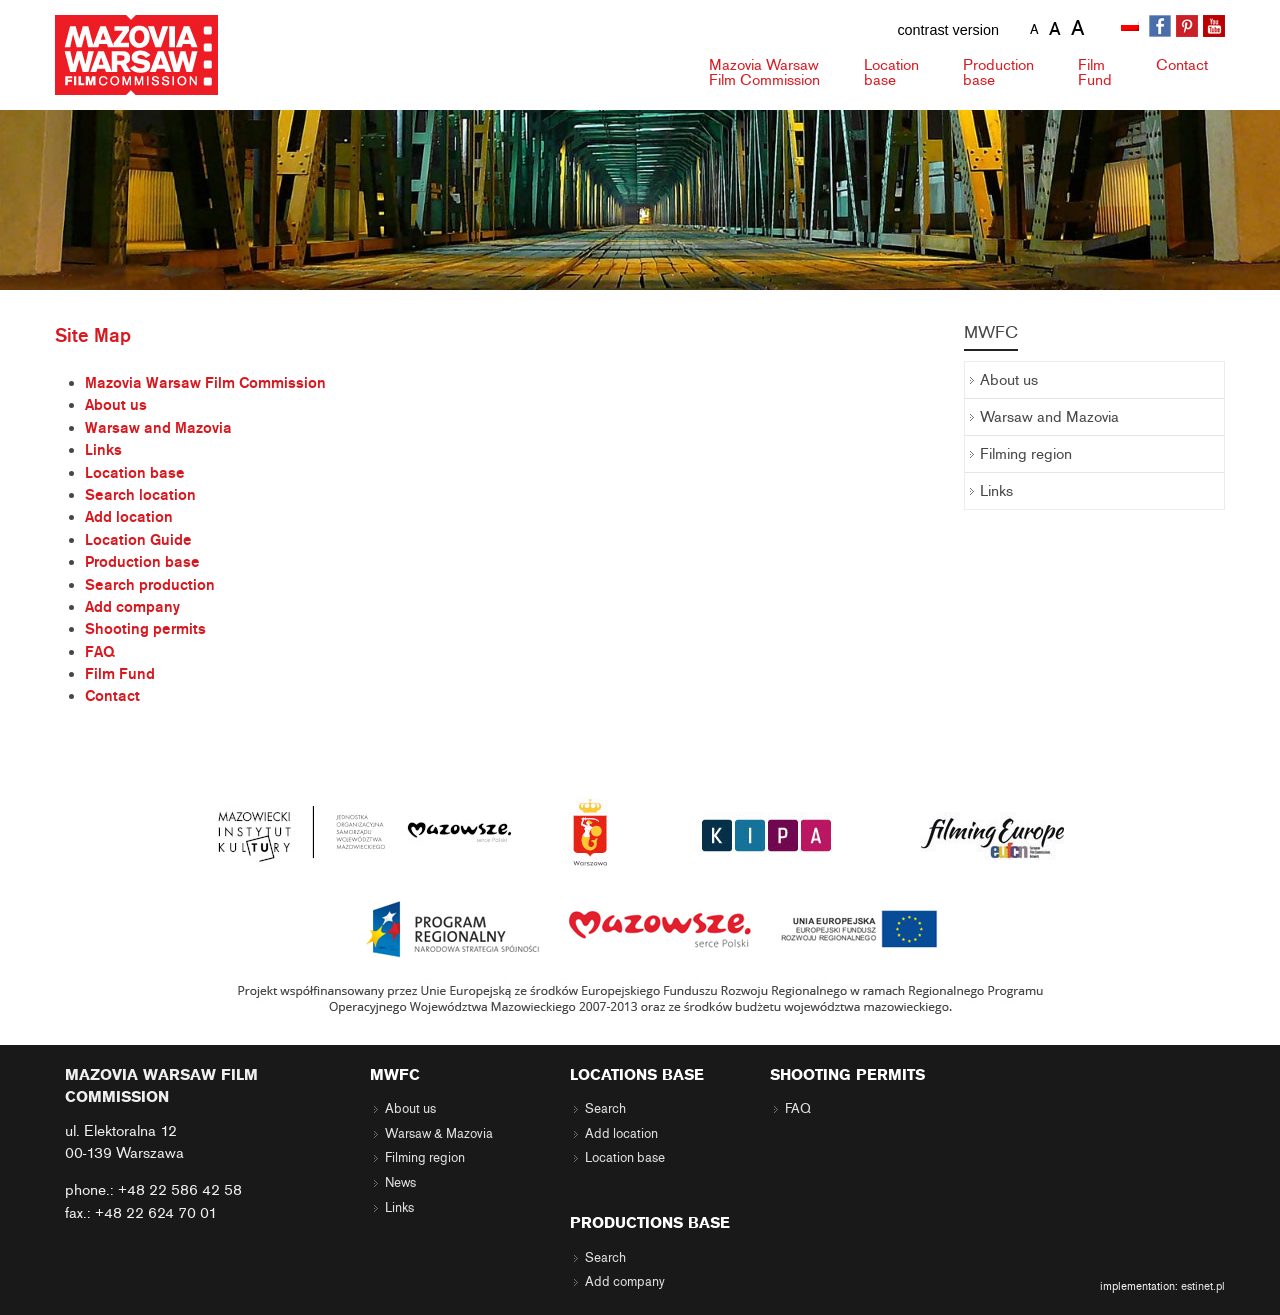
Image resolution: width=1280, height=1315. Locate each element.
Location (891, 72)
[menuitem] (1132, 27)
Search (605, 1109)
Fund (1095, 72)
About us (116, 405)
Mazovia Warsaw (764, 72)
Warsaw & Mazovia (439, 1134)
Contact (1182, 65)
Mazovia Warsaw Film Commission (205, 383)
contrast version (948, 30)
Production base (142, 562)
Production (998, 72)
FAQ (100, 652)
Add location (129, 517)
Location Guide (138, 540)
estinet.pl (1203, 1286)
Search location (140, 495)
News (400, 1183)
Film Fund (120, 674)
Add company (132, 607)
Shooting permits (145, 629)
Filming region (1026, 454)
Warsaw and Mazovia (158, 428)
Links (103, 450)
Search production (150, 585)
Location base (135, 473)
